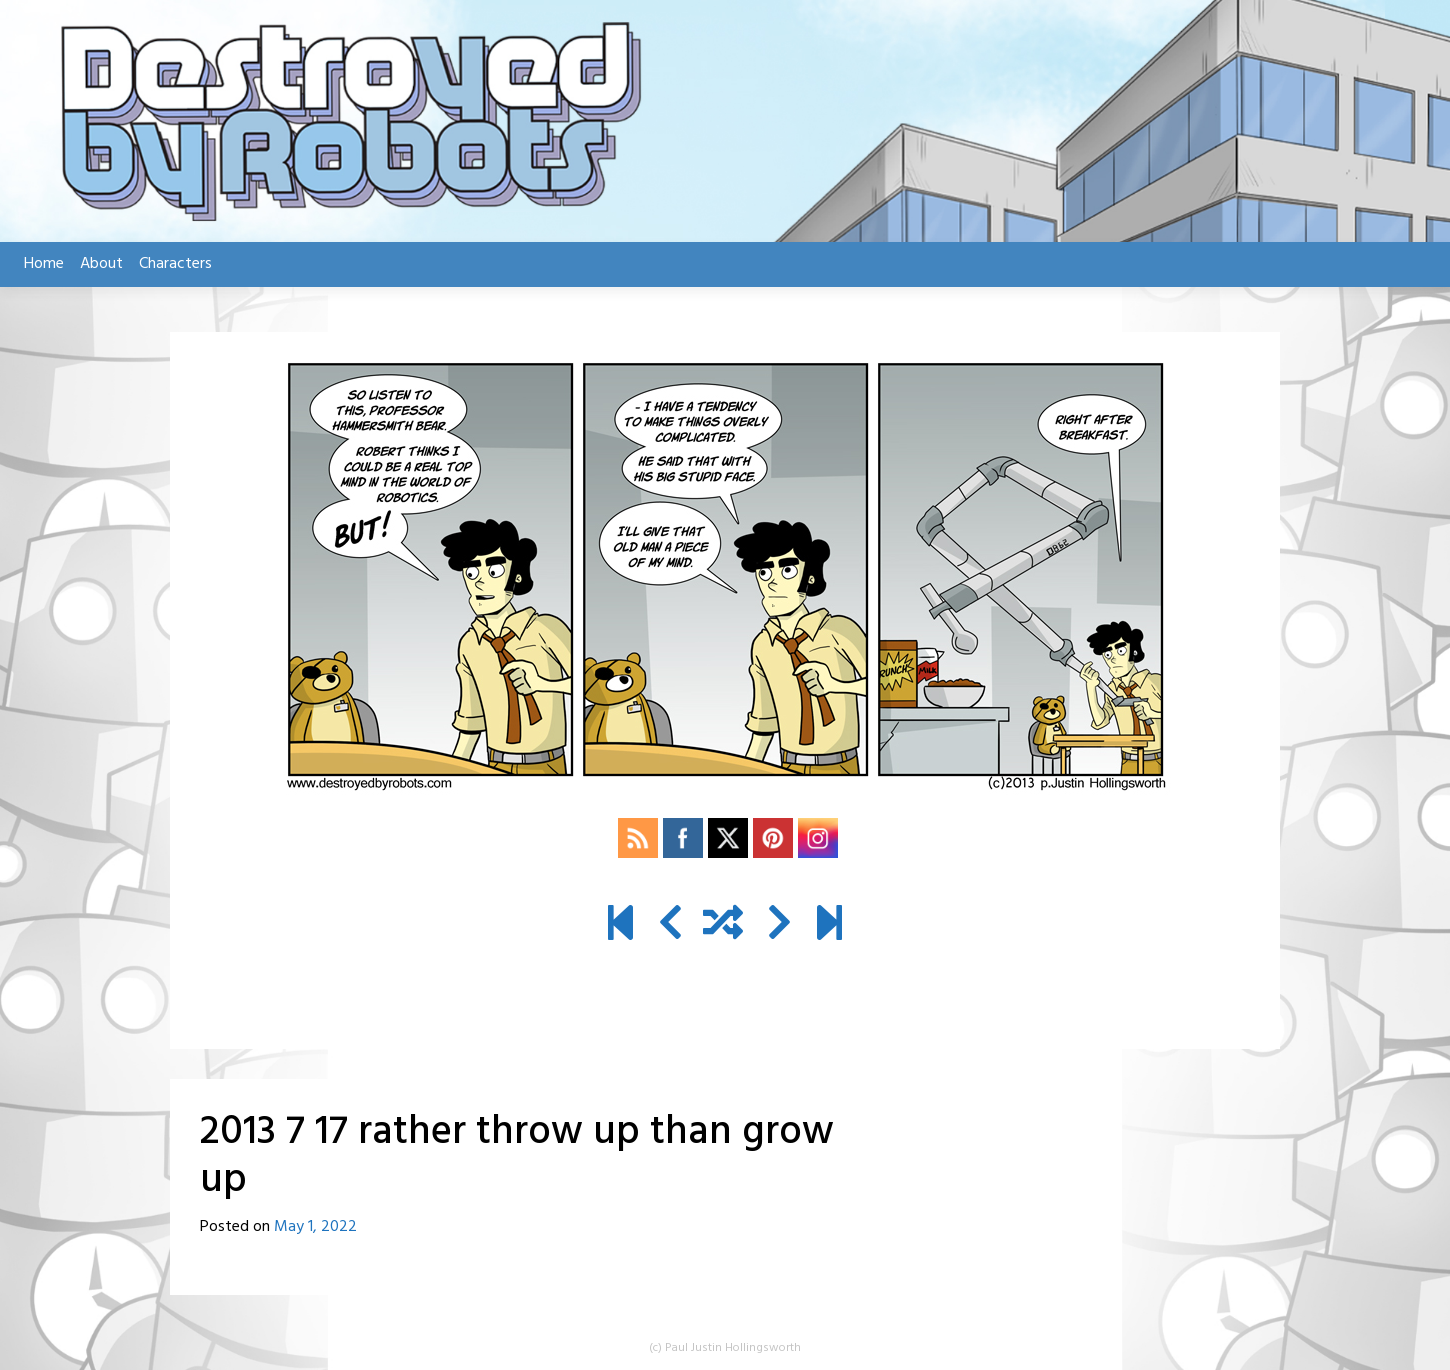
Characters (175, 264)
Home (44, 264)
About (101, 264)
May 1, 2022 (315, 1227)
